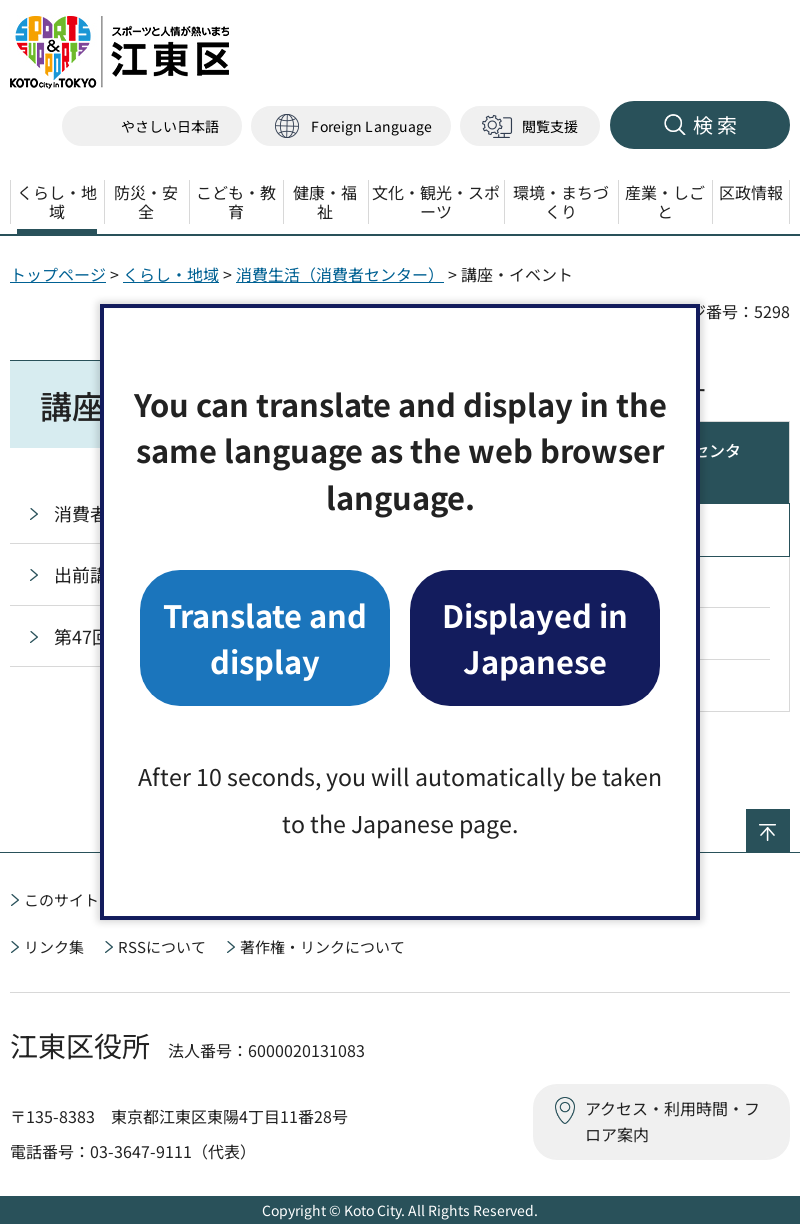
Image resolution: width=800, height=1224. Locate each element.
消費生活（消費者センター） (340, 274)
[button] (351, 126)
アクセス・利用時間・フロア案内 (672, 1121)
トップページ (58, 274)
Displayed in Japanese (535, 637)
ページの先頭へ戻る (789, 822)
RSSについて (162, 946)
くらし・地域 (171, 274)
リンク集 (54, 946)
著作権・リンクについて (322, 946)
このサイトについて (91, 899)
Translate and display (265, 637)
